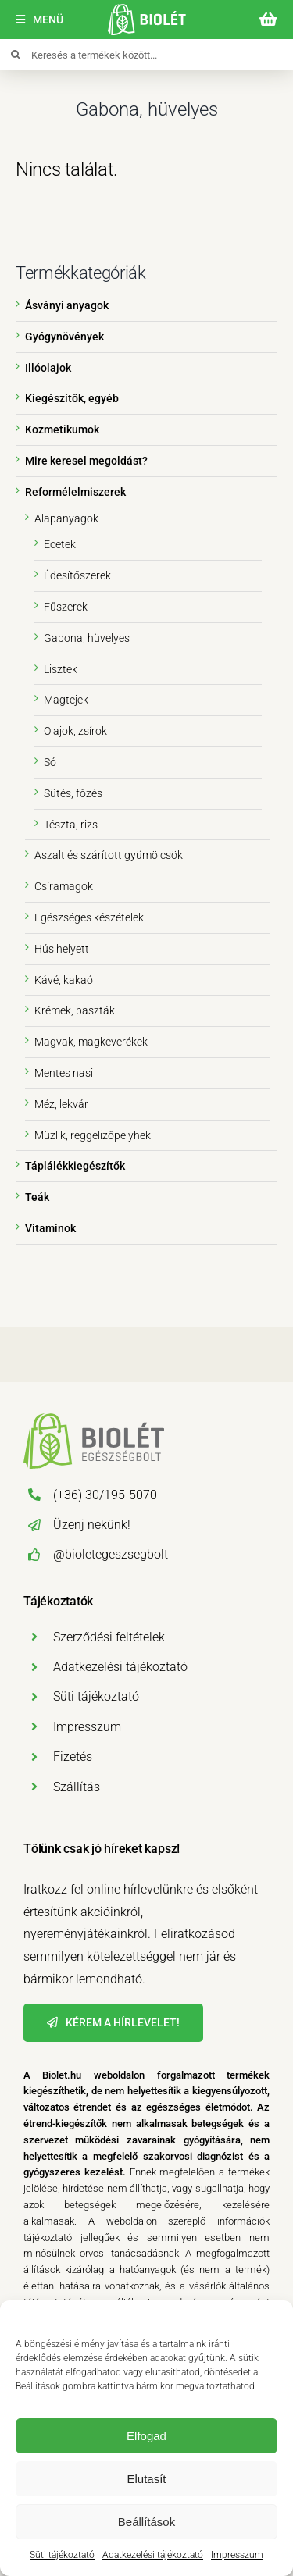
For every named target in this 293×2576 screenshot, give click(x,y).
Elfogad (146, 2435)
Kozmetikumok (62, 429)
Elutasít (146, 2478)
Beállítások (146, 2521)
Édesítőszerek (77, 575)
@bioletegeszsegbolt (110, 1554)
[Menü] (39, 20)
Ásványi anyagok (67, 305)
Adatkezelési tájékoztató (152, 2554)
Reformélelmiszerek (75, 492)
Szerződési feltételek (109, 1637)
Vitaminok (50, 1228)
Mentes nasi (63, 1073)
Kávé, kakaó (63, 980)
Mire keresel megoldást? (86, 460)
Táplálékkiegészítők (75, 1166)
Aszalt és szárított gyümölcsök (108, 855)
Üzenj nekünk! (91, 1524)
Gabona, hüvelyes (87, 638)
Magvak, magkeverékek (91, 1041)
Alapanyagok (66, 518)
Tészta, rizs (71, 824)
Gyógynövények (64, 336)
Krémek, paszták (74, 1010)
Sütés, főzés (73, 793)
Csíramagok (63, 886)
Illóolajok (48, 368)
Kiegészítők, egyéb (72, 398)
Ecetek (60, 544)
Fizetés (72, 1756)
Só (50, 762)
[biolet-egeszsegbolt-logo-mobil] (147, 9)
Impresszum (237, 2554)
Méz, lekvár (61, 1104)
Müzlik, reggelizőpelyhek (92, 1135)
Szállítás (76, 1787)
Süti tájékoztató (62, 2554)
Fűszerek (66, 606)
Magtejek (66, 699)
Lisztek (60, 669)
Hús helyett (61, 948)
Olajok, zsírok (75, 731)
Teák (37, 1197)
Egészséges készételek (89, 917)
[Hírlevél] (113, 2023)
